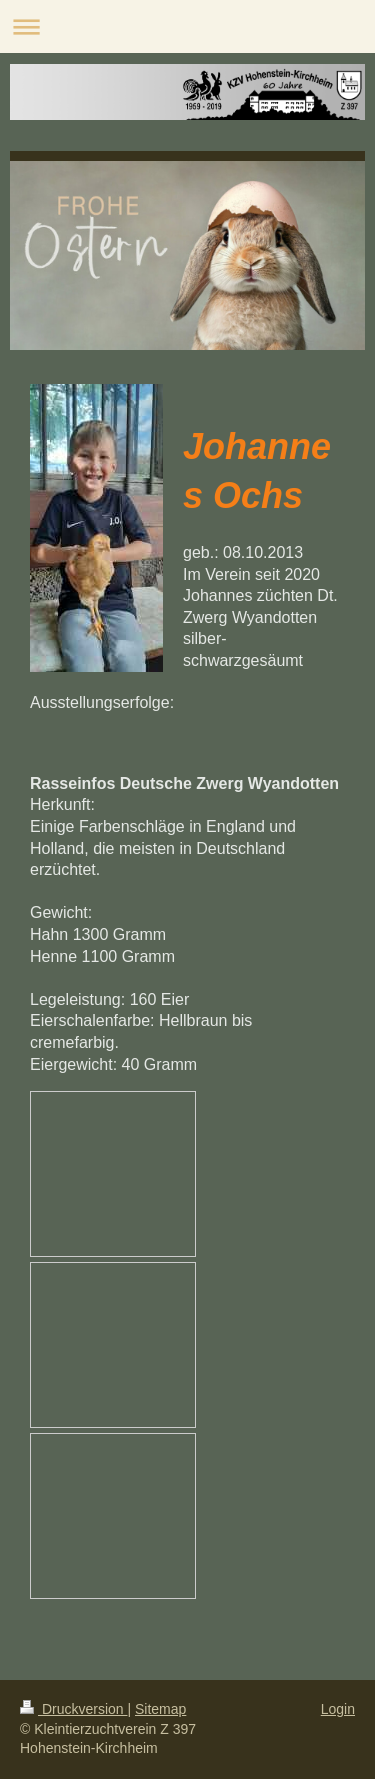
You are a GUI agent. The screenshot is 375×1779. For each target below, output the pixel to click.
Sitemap (160, 1709)
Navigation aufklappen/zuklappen (187, 26)
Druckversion (73, 1709)
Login (338, 1709)
